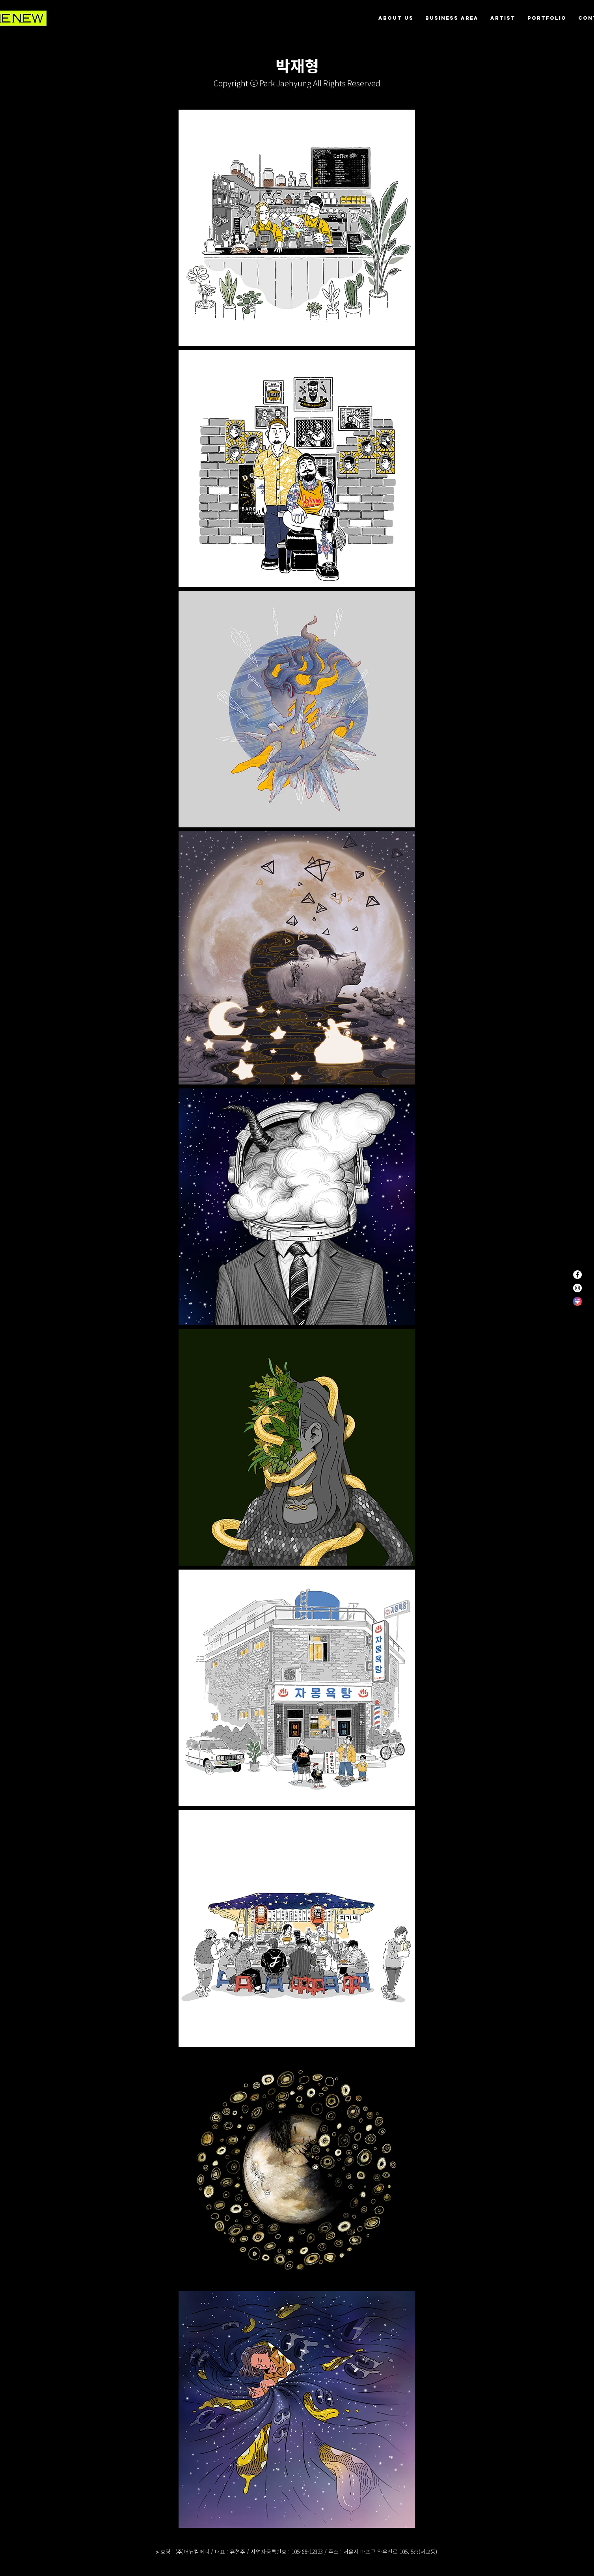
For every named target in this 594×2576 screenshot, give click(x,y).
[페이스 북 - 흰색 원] (577, 1274)
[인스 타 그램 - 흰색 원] (577, 1288)
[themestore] (577, 1301)
